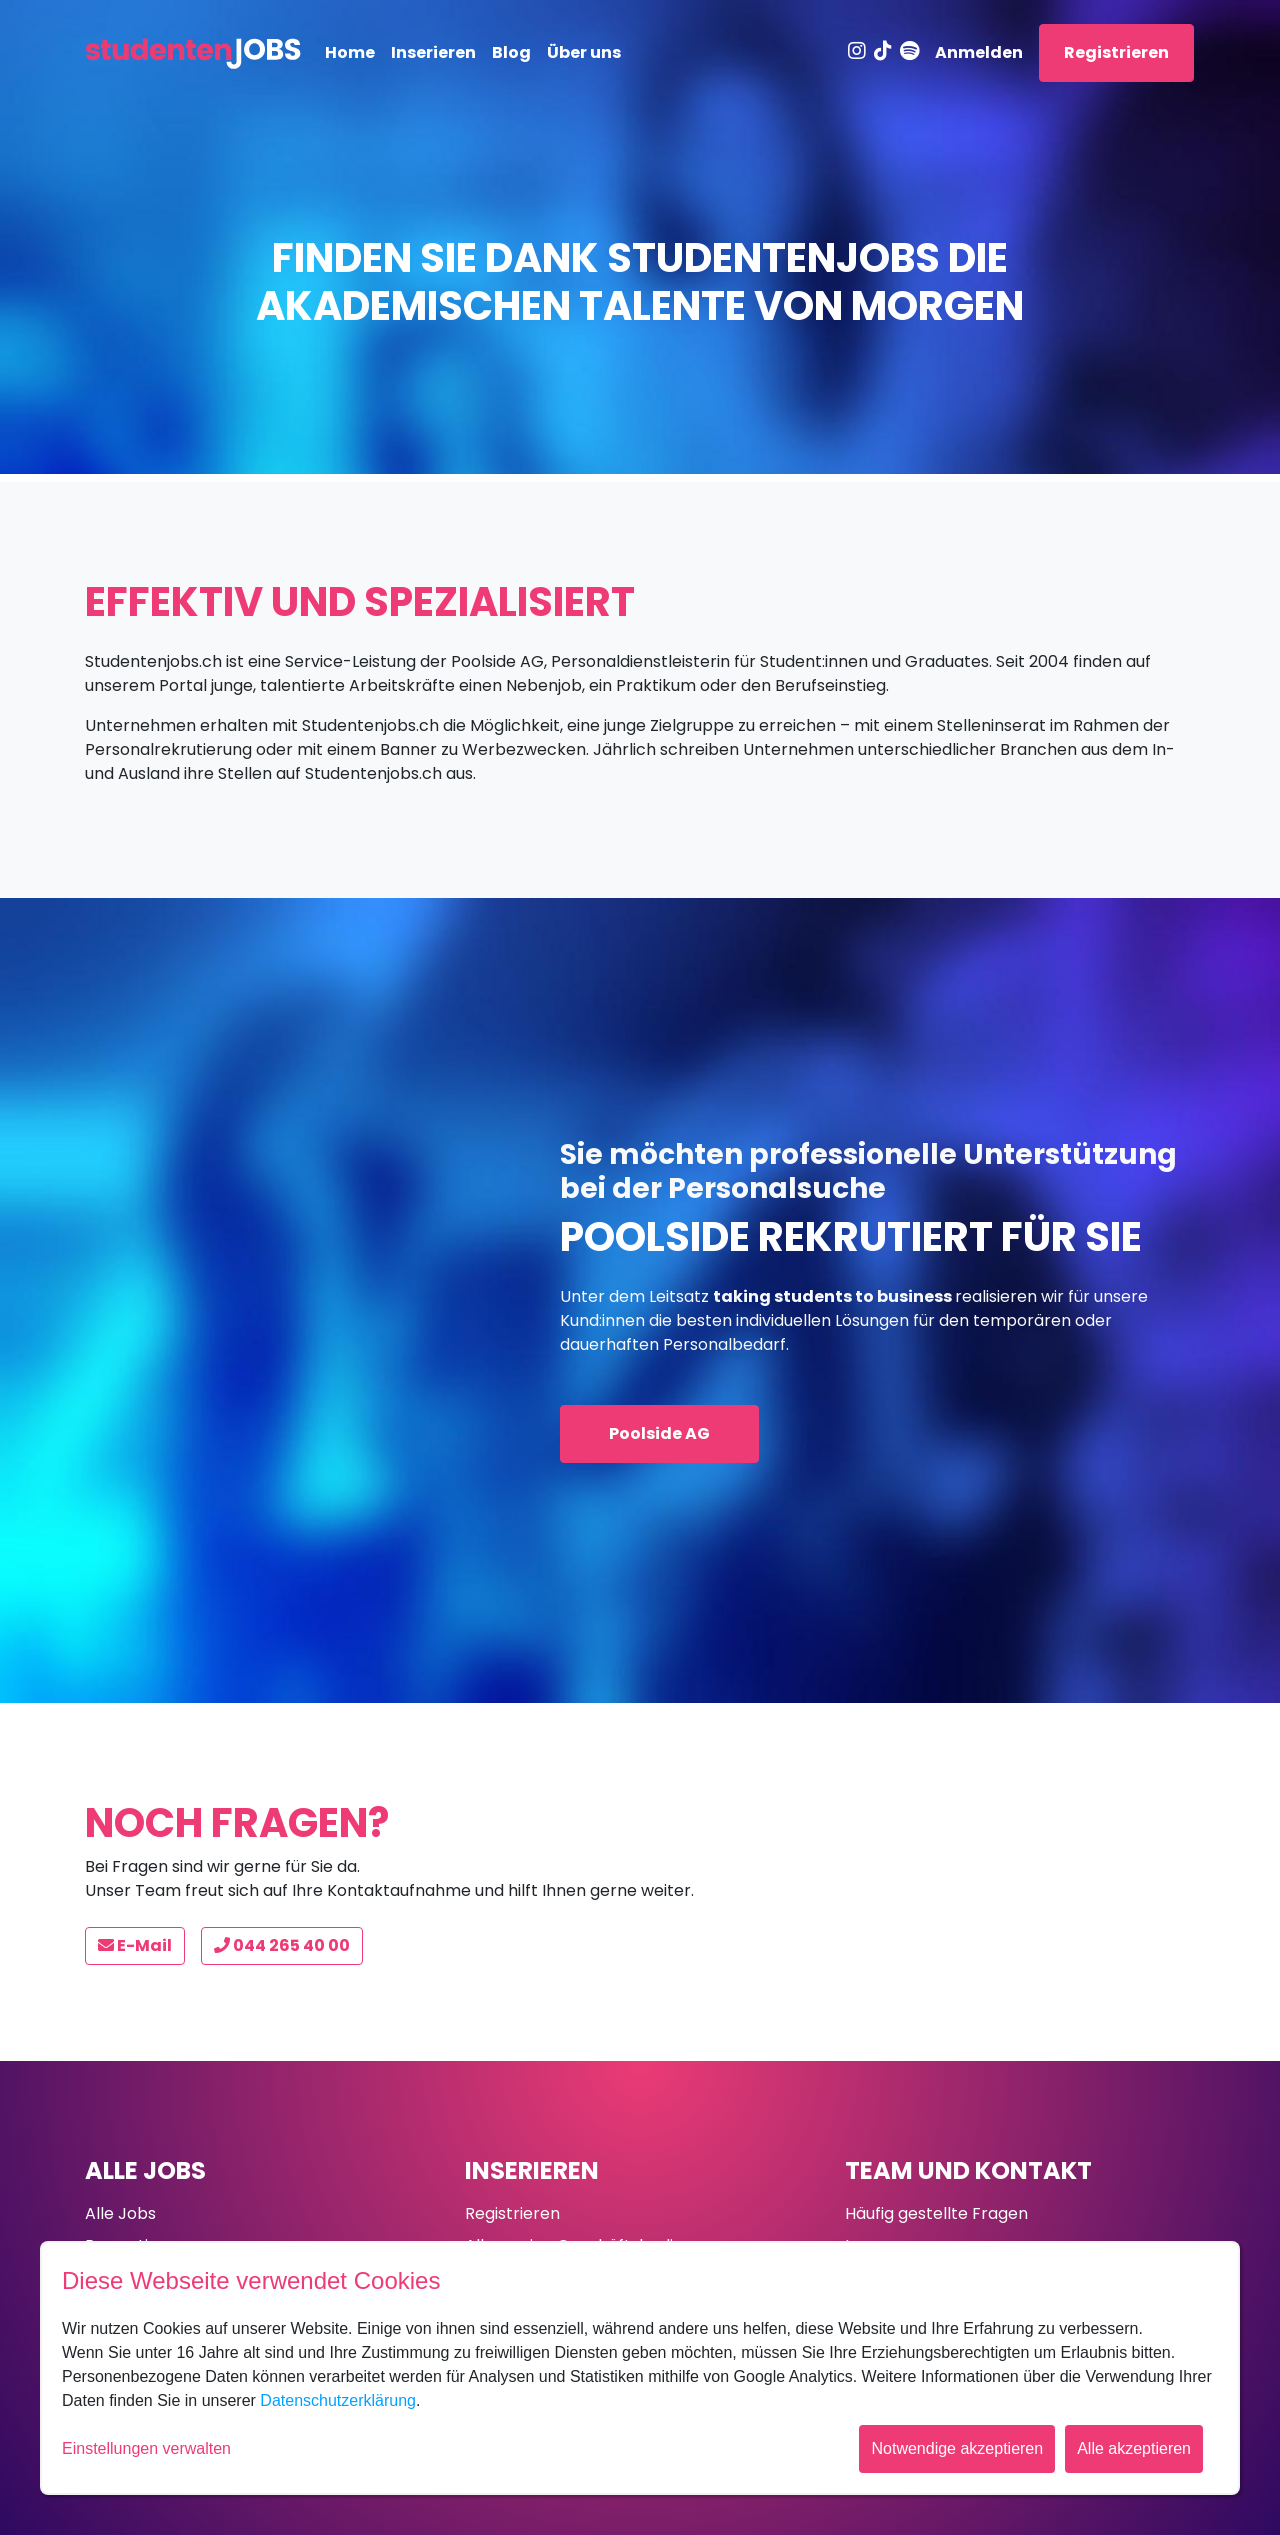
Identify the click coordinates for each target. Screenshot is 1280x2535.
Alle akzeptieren (1134, 2448)
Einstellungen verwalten (146, 2448)
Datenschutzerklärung (338, 2400)
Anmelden (979, 52)
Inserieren (433, 52)
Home (350, 52)
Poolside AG (659, 1433)
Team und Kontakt (968, 2170)
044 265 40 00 (282, 1945)
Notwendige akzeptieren (957, 2448)
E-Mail (135, 1945)
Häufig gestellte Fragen (936, 2213)
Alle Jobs (145, 2170)
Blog (511, 52)
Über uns (584, 52)
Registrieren (1116, 52)
